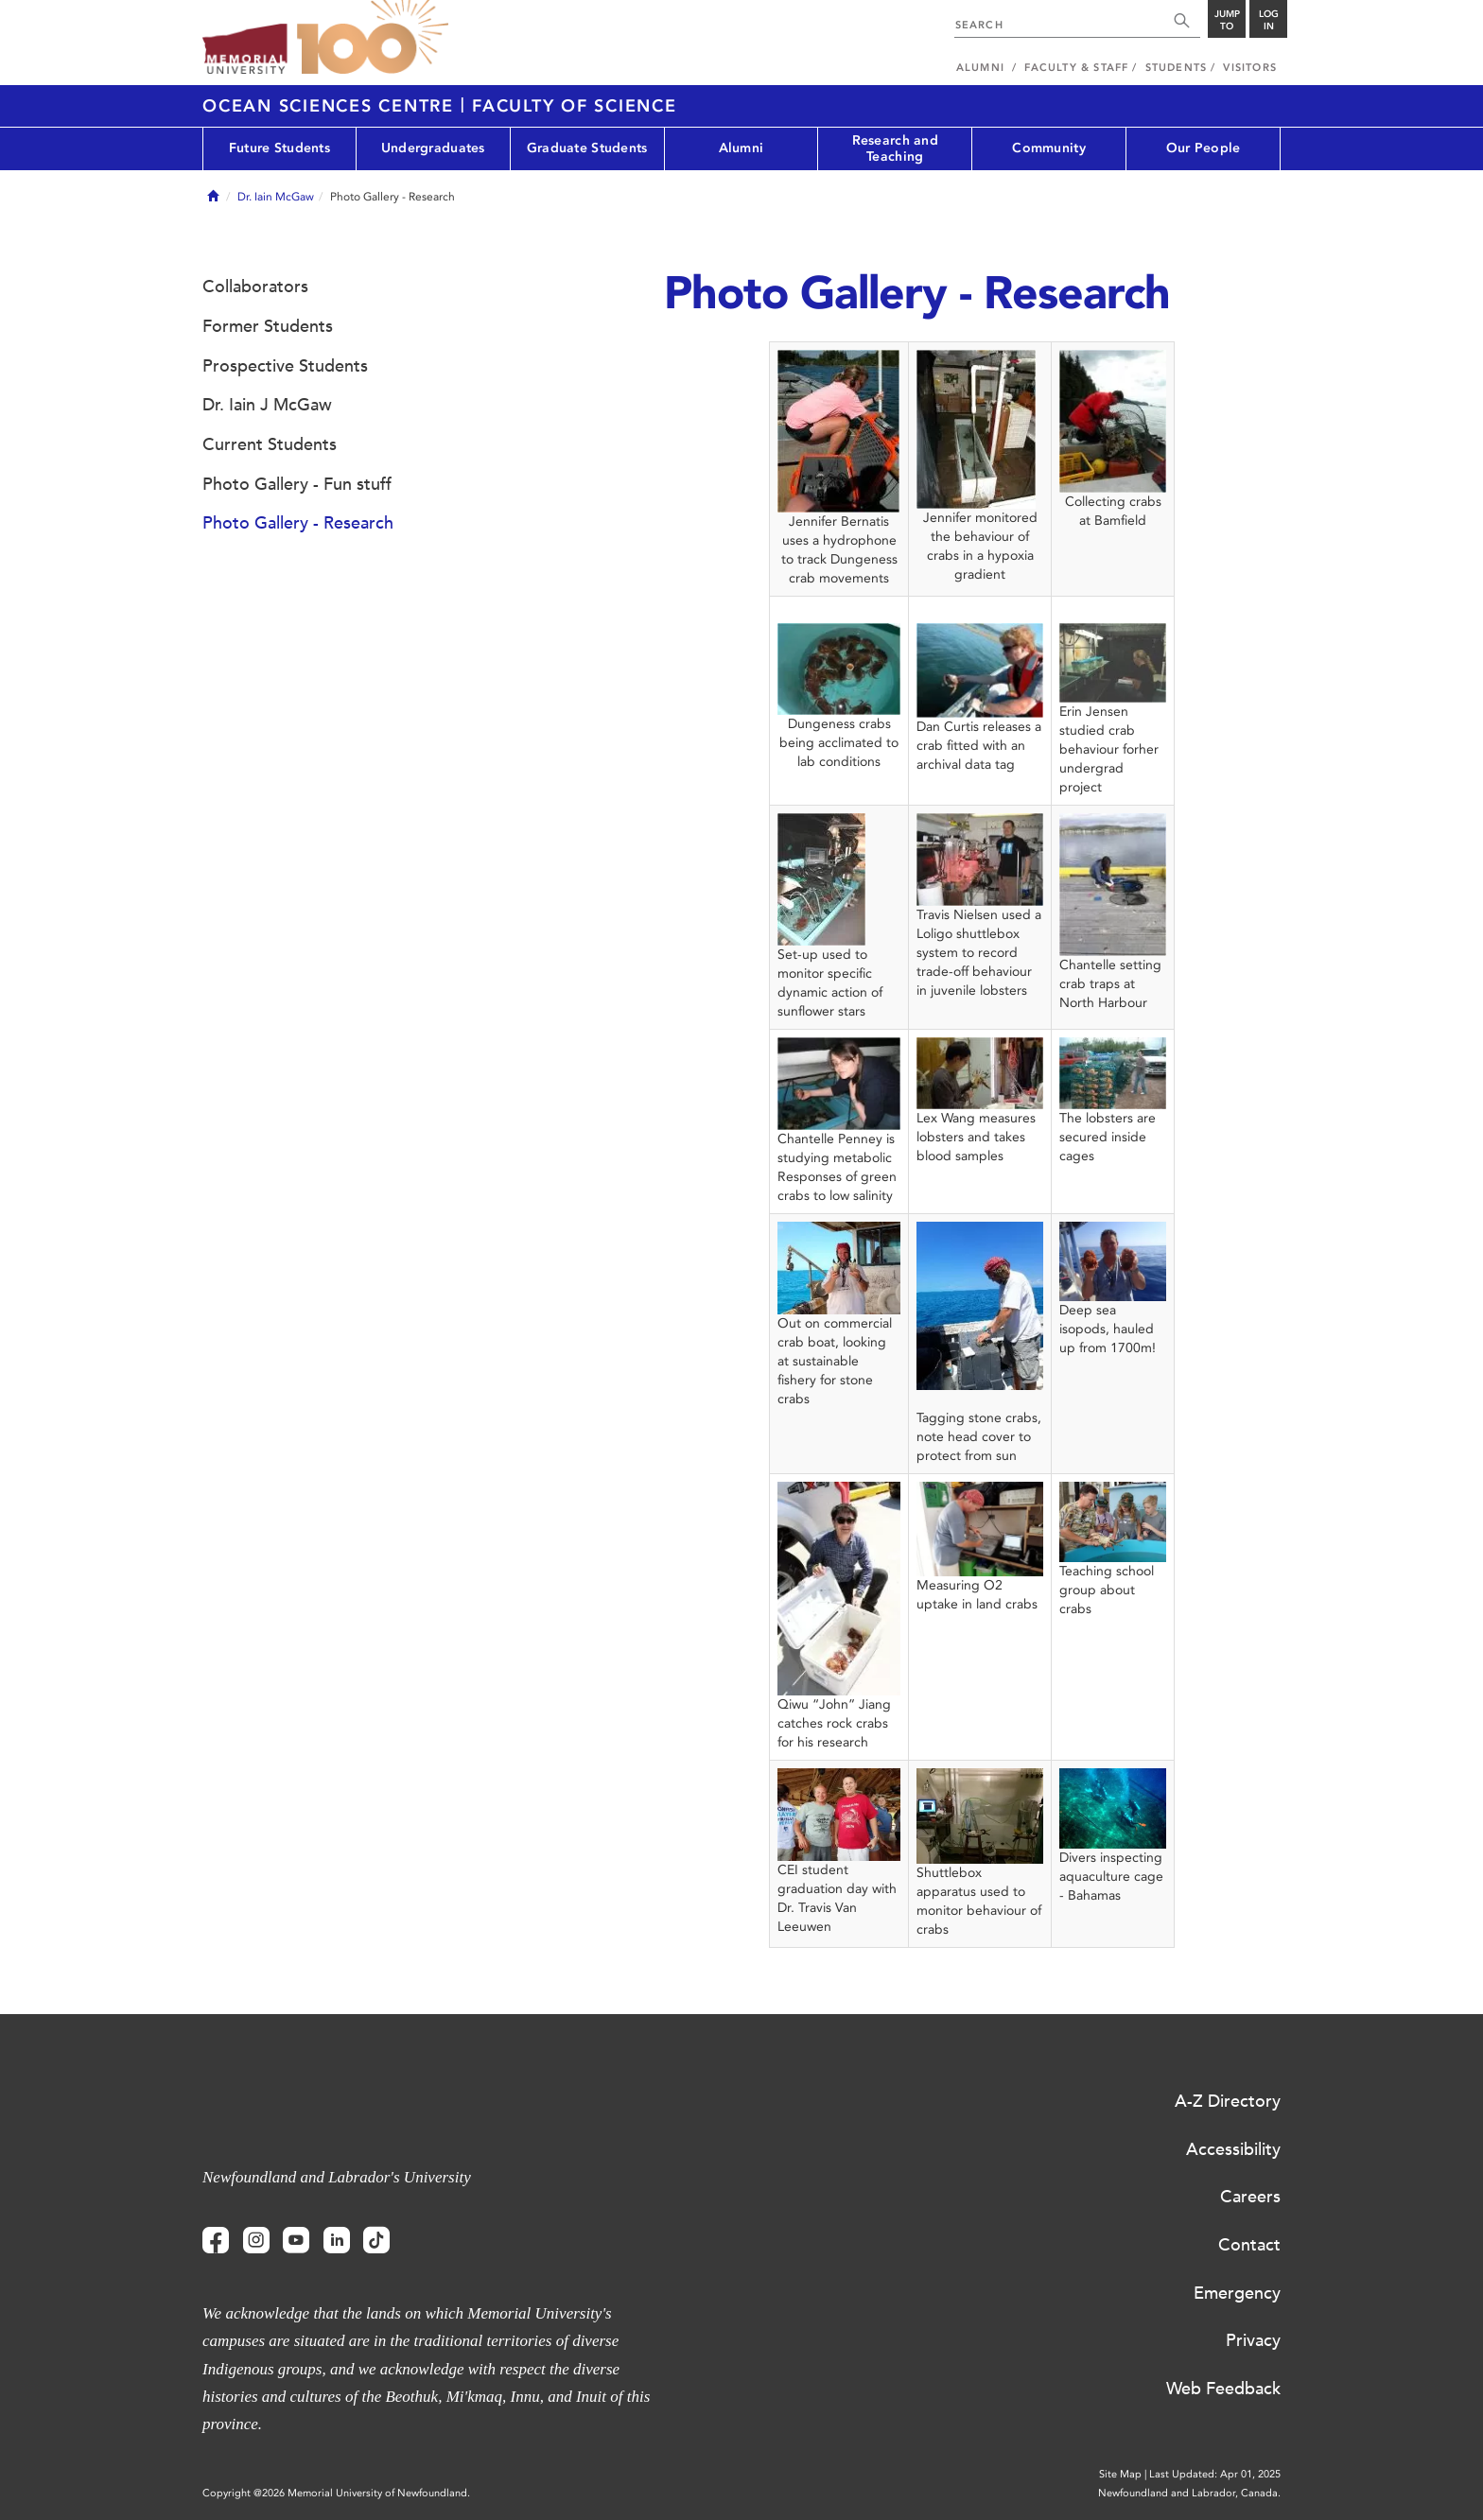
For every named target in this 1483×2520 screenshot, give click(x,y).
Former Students (267, 326)
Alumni (741, 148)
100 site (372, 38)
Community (1049, 148)
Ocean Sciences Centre (331, 106)
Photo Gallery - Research (297, 523)
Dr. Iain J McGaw (267, 404)
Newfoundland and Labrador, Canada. (1189, 2493)
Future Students (279, 148)
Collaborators (255, 286)
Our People (1203, 148)
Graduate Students (587, 148)
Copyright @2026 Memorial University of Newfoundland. (336, 2493)
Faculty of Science (574, 106)
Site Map (1120, 2474)
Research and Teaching (895, 148)
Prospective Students (285, 366)
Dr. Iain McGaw (275, 196)
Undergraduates (433, 148)
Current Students (269, 444)
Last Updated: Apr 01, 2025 (1215, 2474)
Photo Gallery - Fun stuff (297, 484)
